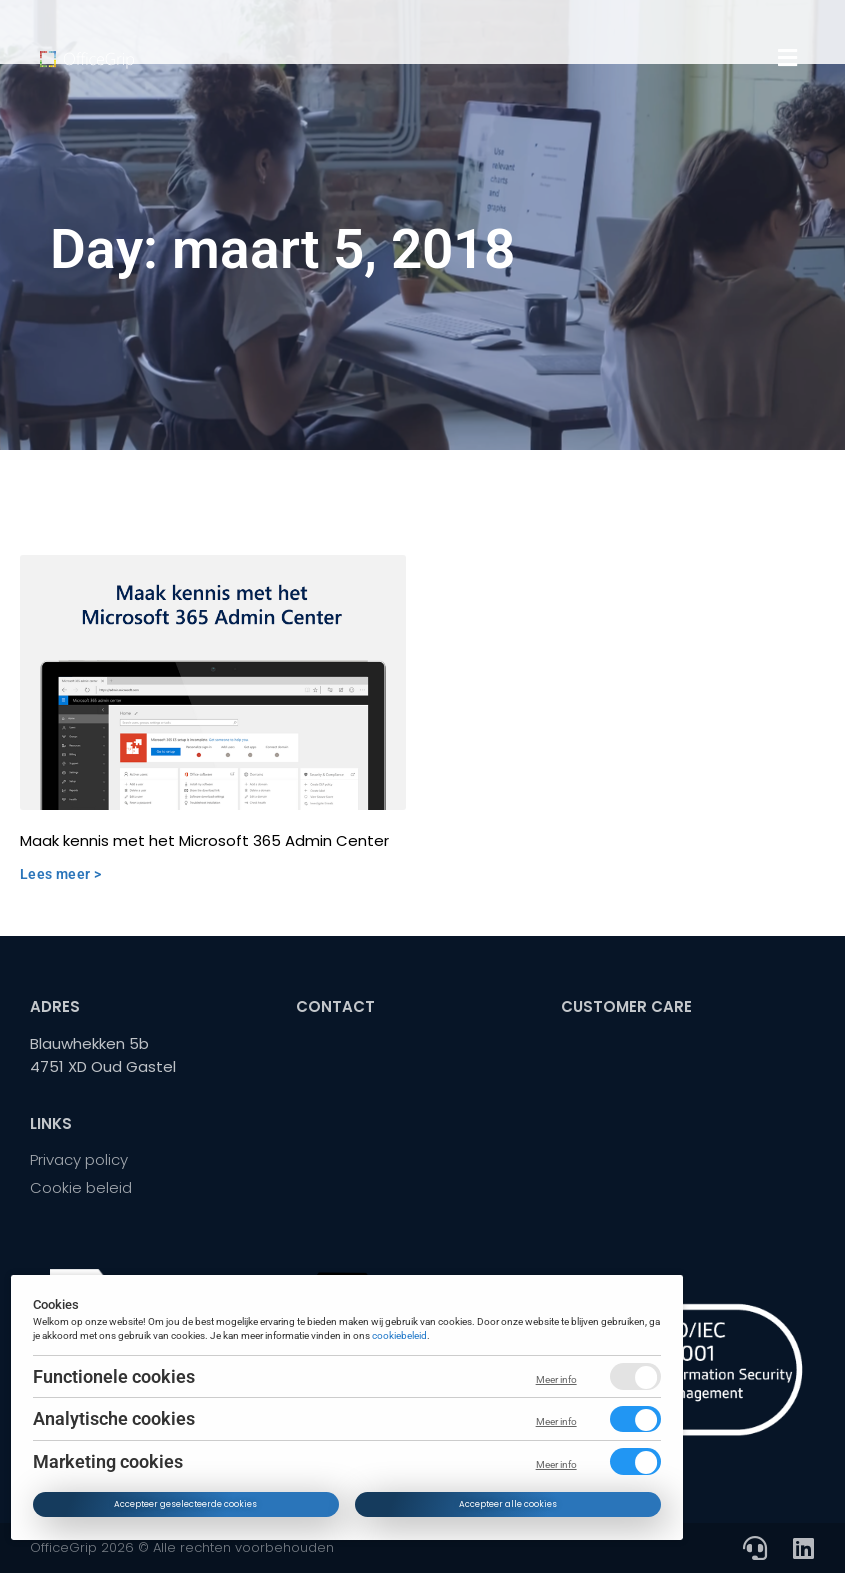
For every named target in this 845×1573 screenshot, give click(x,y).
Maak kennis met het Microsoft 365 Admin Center (204, 840)
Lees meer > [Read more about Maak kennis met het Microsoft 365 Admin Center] (60, 874)
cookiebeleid (400, 1334)
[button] (787, 58)
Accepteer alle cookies (508, 1504)
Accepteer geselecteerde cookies (186, 1504)
